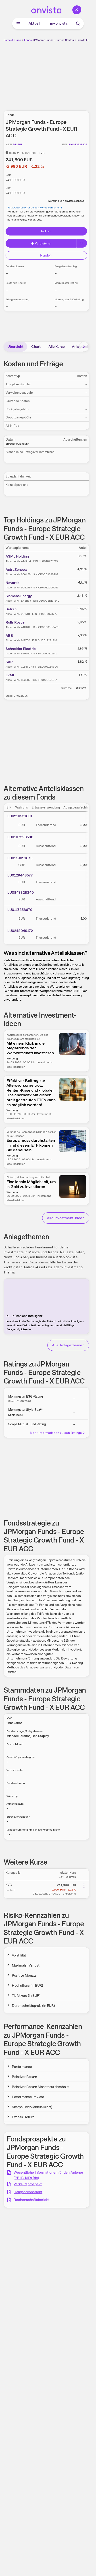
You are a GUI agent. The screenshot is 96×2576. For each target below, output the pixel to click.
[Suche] (77, 23)
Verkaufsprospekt (28, 2184)
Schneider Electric (21, 648)
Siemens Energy (19, 596)
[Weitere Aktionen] (84, 1886)
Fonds (28, 40)
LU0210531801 (19, 816)
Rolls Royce (15, 622)
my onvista (58, 23)
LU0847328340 (20, 892)
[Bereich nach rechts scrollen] (84, 347)
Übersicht (15, 346)
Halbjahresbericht (28, 2192)
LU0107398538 (20, 837)
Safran (11, 609)
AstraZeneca (16, 569)
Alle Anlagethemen (68, 1345)
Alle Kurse (56, 346)
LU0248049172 (20, 930)
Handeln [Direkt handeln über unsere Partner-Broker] (46, 255)
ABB (9, 635)
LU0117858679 (19, 909)
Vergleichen (41, 243)
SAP (9, 662)
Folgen (46, 231)
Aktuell (34, 23)
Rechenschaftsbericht (32, 2199)
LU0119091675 (19, 858)
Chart (36, 346)
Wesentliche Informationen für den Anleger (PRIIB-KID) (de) (48, 2175)
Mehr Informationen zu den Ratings (57, 1433)
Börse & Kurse (12, 40)
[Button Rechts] (82, 243)
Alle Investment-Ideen (65, 1218)
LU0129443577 (20, 875)
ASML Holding (17, 556)
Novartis (12, 582)
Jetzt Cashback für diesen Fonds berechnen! (34, 207)
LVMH (11, 675)
